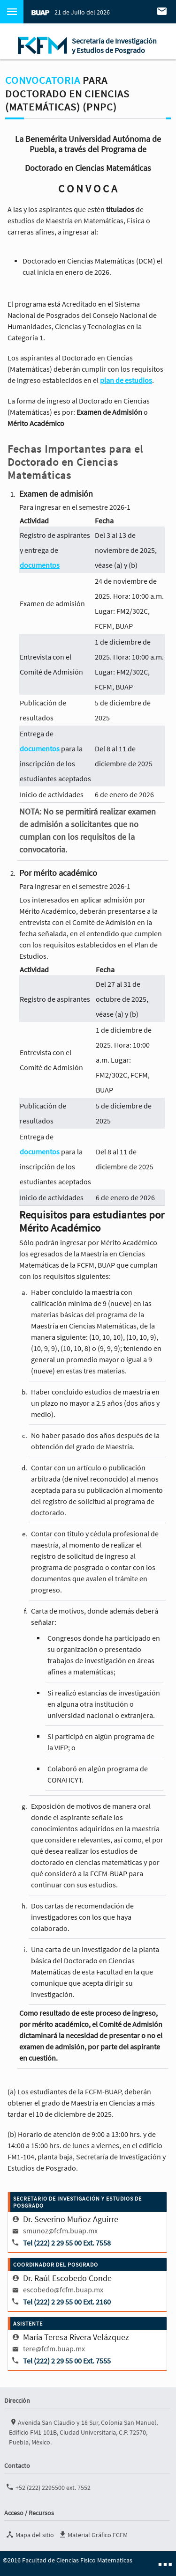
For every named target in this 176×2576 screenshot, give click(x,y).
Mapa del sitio (29, 2534)
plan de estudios (126, 380)
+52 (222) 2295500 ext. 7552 (47, 2487)
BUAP (40, 12)
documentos (40, 565)
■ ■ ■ (165, 2564)
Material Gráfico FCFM (93, 2534)
